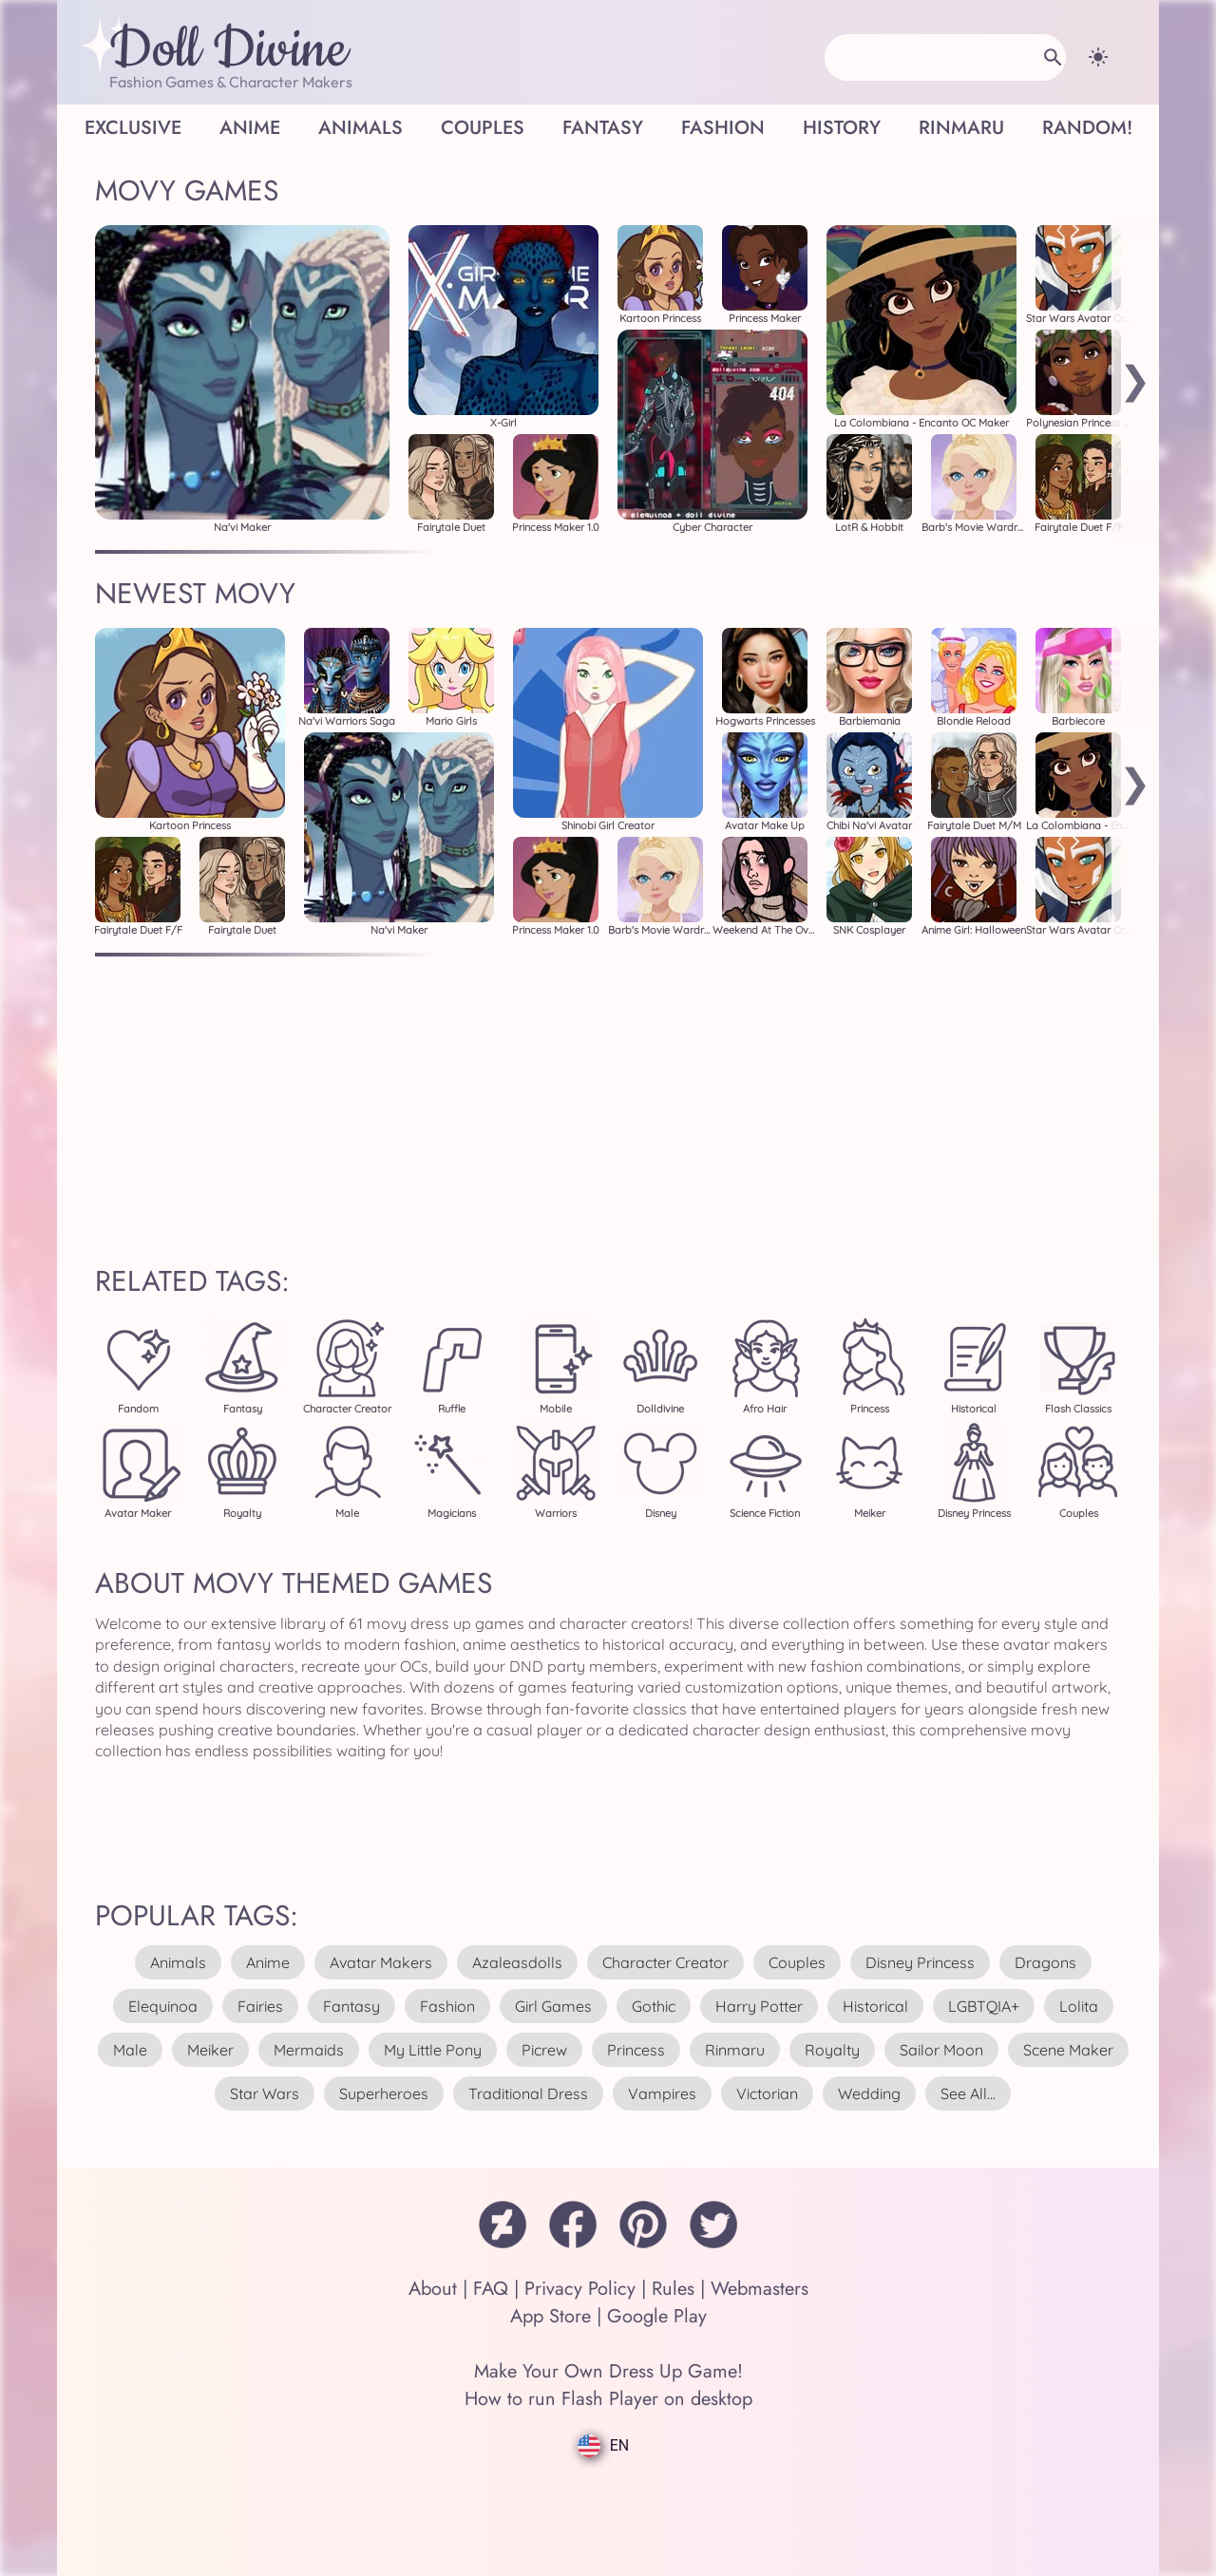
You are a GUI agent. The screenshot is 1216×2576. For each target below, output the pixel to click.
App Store (550, 2316)
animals (178, 1962)
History (842, 128)
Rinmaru (961, 128)
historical (875, 2006)
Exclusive (133, 128)
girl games (553, 2006)
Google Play (657, 2316)
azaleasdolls (517, 1962)
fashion (447, 2006)
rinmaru (735, 2049)
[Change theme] (1098, 57)
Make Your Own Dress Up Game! (608, 2371)
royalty (832, 2049)
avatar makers (381, 1962)
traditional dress (528, 2093)
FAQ (490, 2288)
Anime (249, 128)
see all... (968, 2093)
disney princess (920, 1962)
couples (797, 1962)
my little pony (433, 2049)
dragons (1045, 1962)
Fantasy (602, 128)
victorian (767, 2093)
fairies (260, 2006)
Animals (360, 128)
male (130, 2049)
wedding (869, 2093)
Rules (673, 2288)
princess (636, 2049)
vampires (662, 2093)
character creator (665, 1962)
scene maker (1068, 2049)
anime (268, 1962)
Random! (1087, 128)
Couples (482, 128)
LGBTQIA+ (983, 2006)
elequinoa (163, 2006)
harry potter (759, 2006)
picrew (544, 2049)
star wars (264, 2093)
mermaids (309, 2049)
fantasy (351, 2006)
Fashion (723, 128)
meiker (210, 2049)
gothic (653, 2006)
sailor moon (941, 2049)
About (432, 2288)
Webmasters (759, 2288)
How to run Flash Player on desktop (608, 2399)
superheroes (383, 2093)
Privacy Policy (580, 2288)
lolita (1078, 2006)
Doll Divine (228, 50)
